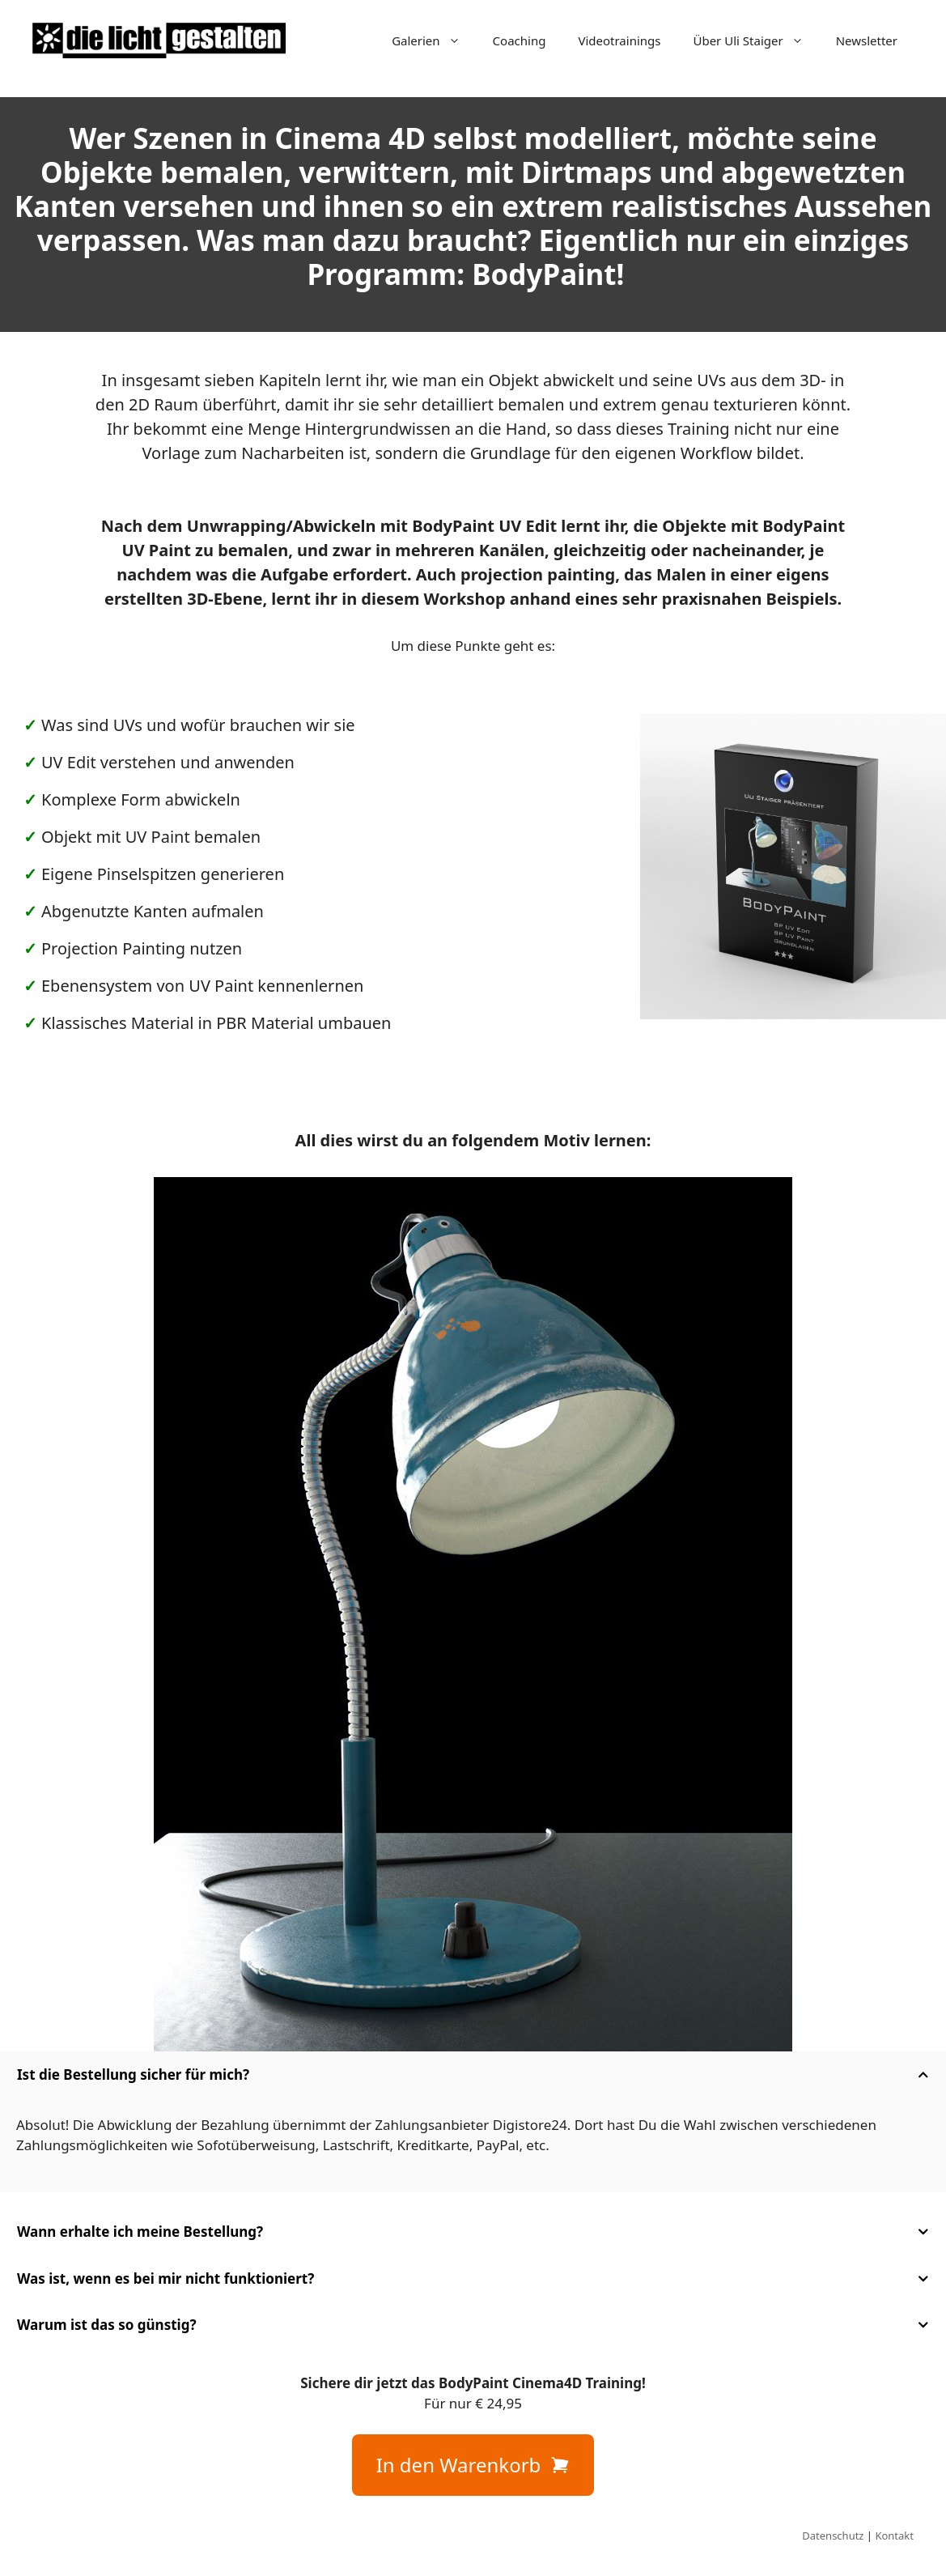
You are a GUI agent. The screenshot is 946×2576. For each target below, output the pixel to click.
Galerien (434, 40)
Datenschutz (832, 2535)
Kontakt (894, 2535)
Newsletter (866, 40)
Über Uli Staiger (756, 40)
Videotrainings (619, 40)
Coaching (519, 40)
